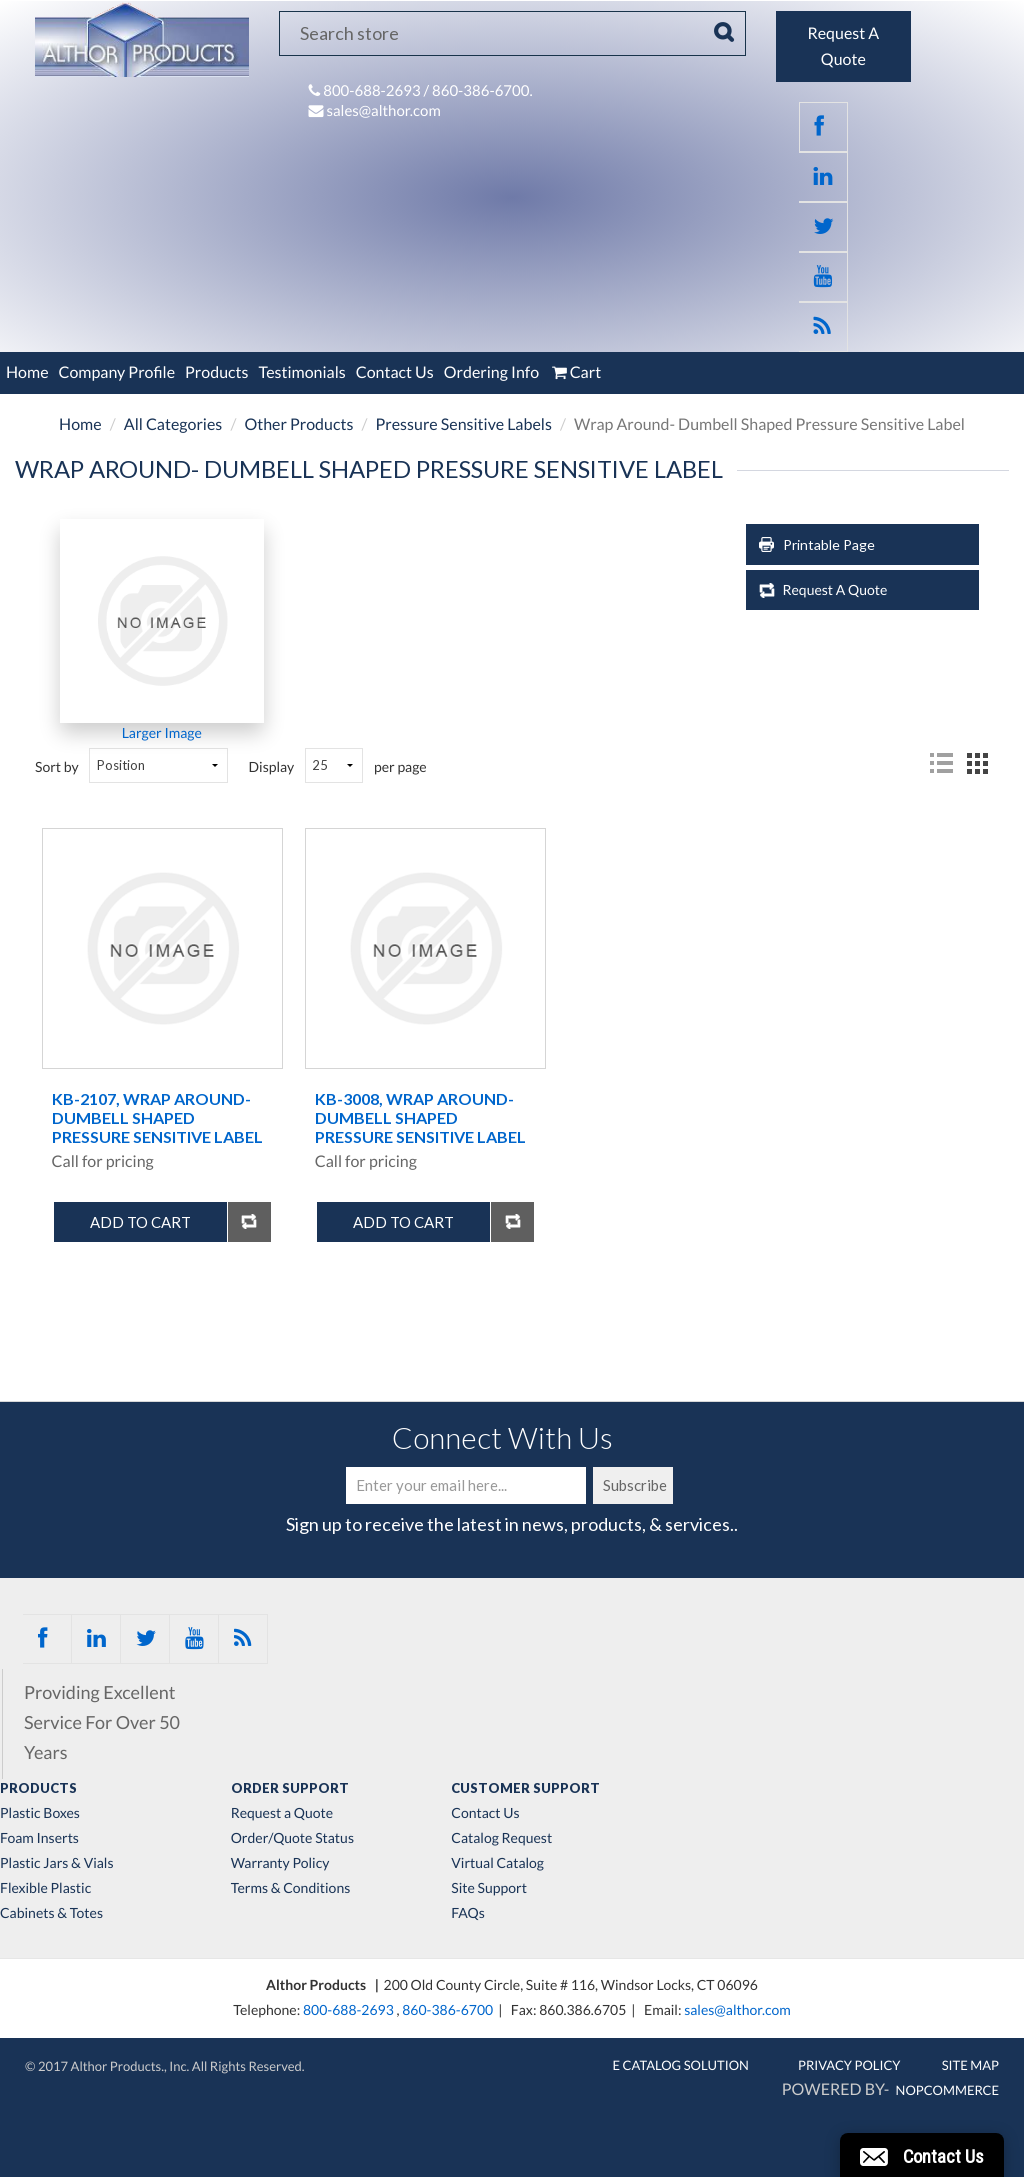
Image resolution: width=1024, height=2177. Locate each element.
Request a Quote (282, 1813)
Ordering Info (491, 372)
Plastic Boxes (40, 1813)
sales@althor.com (383, 111)
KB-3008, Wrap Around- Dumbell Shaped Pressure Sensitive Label (420, 1117)
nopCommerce (947, 2090)
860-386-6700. (482, 91)
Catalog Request (501, 1838)
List (941, 764)
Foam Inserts (39, 1838)
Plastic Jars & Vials (57, 1863)
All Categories (173, 424)
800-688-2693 (373, 91)
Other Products (298, 424)
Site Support (489, 1888)
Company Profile (117, 372)
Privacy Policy (849, 2065)
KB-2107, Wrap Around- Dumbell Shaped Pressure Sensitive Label (157, 1117)
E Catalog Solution (680, 2065)
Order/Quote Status (292, 1838)
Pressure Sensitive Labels (464, 424)
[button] (922, 2155)
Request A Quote (835, 589)
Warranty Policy (280, 1863)
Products (216, 372)
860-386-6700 (447, 2009)
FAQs (467, 1913)
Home (27, 372)
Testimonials (301, 372)
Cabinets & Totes (51, 1913)
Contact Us (395, 372)
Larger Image (162, 732)
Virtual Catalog (497, 1863)
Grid (977, 764)
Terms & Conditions (291, 1888)
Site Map (970, 2065)
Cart (575, 372)
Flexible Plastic (45, 1888)
